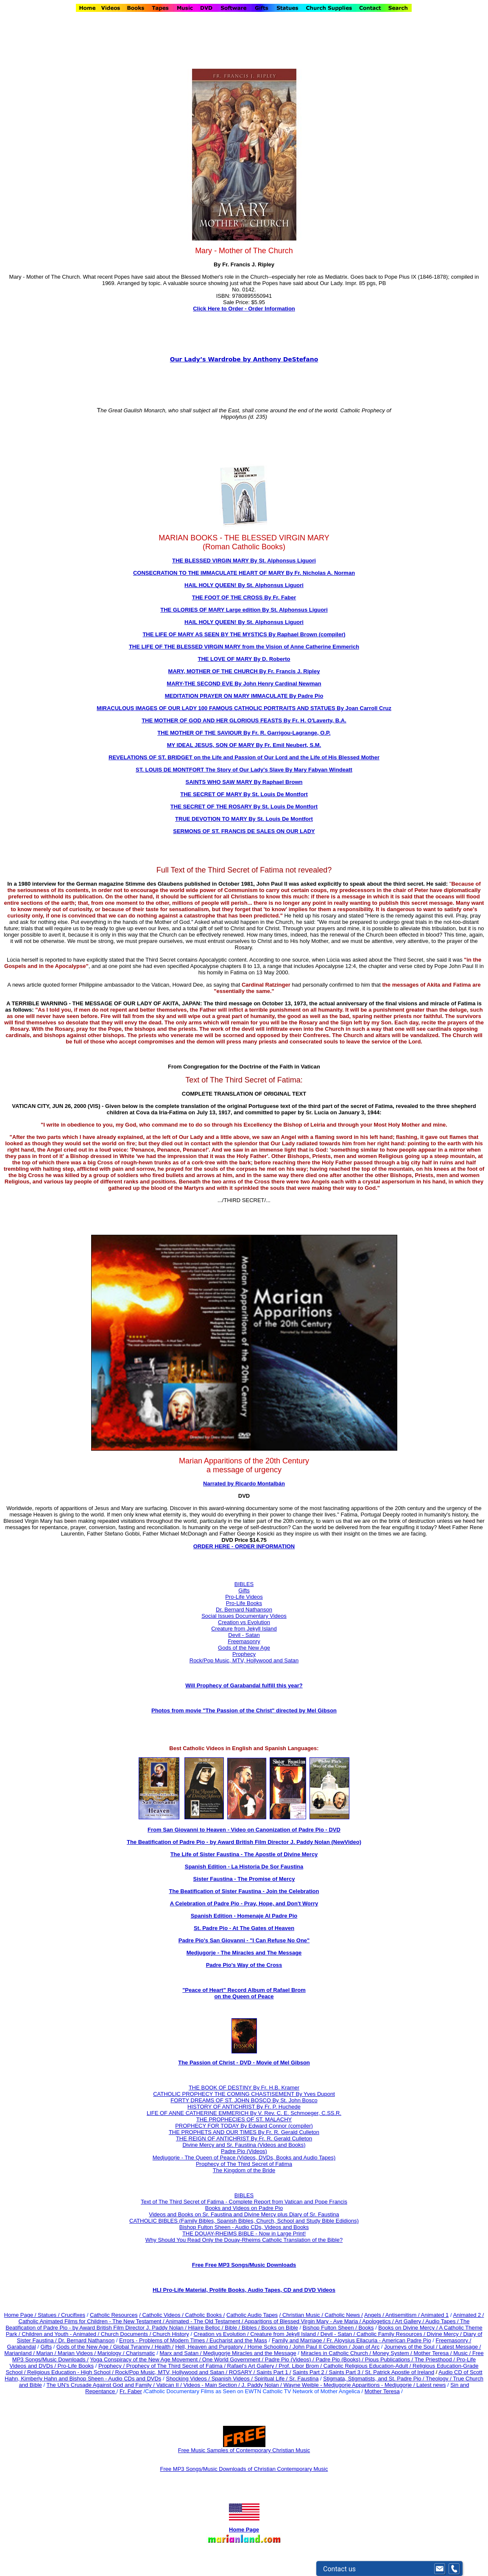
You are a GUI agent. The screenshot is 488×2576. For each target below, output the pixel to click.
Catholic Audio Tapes (252, 2315)
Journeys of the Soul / (411, 2347)
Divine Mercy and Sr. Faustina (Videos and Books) (243, 2145)
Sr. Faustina (303, 2378)
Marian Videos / (78, 2353)
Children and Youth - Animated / (61, 2334)
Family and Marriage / (299, 2340)
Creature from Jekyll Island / (285, 2334)
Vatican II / (169, 2385)
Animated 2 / (468, 2315)
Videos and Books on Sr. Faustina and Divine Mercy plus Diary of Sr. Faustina (244, 2214)
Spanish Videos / (233, 2378)
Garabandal (21, 2347)
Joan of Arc (365, 2347)
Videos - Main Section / (212, 2385)
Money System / (393, 2353)
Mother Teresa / (433, 2353)
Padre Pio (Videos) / (290, 2359)
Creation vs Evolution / (222, 2334)
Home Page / (20, 2315)
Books (366, 2327)
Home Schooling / (270, 2347)
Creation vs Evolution (244, 1622)
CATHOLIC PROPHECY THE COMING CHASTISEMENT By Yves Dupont (244, 2094)
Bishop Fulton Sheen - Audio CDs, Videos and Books (244, 2227)
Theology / (439, 2378)
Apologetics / (378, 2321)
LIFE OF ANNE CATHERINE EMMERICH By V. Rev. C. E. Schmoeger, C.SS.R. (244, 2113)
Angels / (374, 2315)
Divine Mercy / (445, 2334)
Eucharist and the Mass (238, 2340)
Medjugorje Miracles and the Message (249, 2353)
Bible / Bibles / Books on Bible (260, 2327)
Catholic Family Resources (389, 2334)
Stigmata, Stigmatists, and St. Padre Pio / (374, 2378)
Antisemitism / (403, 2315)
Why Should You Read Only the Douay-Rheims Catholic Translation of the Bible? (244, 2240)
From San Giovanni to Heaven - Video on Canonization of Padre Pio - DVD (244, 1829)
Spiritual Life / (271, 2378)
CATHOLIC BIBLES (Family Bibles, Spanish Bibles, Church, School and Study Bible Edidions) (244, 2221)
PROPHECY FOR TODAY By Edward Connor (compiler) (244, 2126)
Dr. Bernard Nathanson (244, 1609)
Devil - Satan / (339, 2334)
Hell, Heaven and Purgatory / (211, 2347)
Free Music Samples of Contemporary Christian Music (244, 2450)
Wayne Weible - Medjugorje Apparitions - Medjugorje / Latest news (365, 2385)
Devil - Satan (243, 1635)
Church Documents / (126, 2334)
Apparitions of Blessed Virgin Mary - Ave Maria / (304, 2321)
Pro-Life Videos (244, 1597)
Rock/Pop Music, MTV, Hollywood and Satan (244, 1660)
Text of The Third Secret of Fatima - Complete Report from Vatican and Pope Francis (244, 2201)
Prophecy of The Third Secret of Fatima (244, 2164)
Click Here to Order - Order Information (244, 308)
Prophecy (244, 1654)
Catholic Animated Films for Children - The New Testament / (92, 2321)
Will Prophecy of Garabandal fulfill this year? (244, 1685)
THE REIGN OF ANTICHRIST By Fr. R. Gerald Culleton (244, 2138)
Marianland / (20, 2353)
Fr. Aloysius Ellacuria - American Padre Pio (378, 2340)
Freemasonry (244, 1641)
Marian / (47, 2353)
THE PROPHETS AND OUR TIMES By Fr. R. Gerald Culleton (244, 2132)
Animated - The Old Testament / (205, 2321)
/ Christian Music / (302, 2315)
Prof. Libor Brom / (301, 2366)
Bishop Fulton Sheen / (331, 2327)
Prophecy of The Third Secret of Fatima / (176, 2366)
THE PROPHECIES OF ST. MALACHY (244, 2119)
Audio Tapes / (442, 2321)
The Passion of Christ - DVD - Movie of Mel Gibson (244, 2062)
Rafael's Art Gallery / (253, 2366)
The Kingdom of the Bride (244, 2170)
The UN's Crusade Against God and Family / (101, 2385)
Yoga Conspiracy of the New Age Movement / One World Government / (177, 2359)
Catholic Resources (114, 2315)
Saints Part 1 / (274, 2372)
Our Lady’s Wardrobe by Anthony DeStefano (244, 359)
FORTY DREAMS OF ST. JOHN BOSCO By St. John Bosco (243, 2100)
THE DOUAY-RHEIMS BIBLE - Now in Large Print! (244, 2233)
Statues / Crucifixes (61, 2315)
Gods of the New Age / (84, 2347)
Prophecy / (112, 2366)
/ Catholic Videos (160, 2315)
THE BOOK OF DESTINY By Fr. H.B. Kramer (244, 2087)
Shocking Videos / (188, 2378)
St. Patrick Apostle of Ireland (399, 2372)
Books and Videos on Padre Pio (244, 2208)
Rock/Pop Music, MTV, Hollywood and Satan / (172, 2372)
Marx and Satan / (181, 2353)
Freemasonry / (453, 2340)
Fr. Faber (131, 2391)
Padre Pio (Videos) (244, 2151)
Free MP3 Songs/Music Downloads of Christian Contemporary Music (244, 2469)
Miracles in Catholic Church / (337, 2353)
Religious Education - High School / (71, 2372)
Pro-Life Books (244, 1603)
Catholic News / (344, 2315)
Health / (164, 2347)
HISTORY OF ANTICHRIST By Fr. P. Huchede (244, 2106)
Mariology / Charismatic (126, 2353)
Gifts (244, 1590)
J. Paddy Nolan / (263, 2385)
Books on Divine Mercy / (408, 2327)
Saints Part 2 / (310, 2372)
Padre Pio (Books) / (340, 2359)
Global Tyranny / (134, 2347)
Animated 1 (435, 2315)
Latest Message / (460, 2347)
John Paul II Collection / (322, 2347)
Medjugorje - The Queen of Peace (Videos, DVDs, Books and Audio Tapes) (244, 2157)
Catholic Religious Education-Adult (365, 2366)
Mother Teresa (382, 2391)
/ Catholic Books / (203, 2315)
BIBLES (244, 2195)
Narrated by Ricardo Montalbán (244, 1483)
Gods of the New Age (244, 1648)
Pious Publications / (390, 2359)
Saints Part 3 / (346, 2372)
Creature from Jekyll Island (244, 1628)
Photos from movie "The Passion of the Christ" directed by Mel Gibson (244, 1710)
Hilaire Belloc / (205, 2327)
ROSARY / (243, 2372)
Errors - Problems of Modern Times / (164, 2340)
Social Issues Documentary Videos (244, 1616)
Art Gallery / (410, 2321)
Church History (170, 2334)
